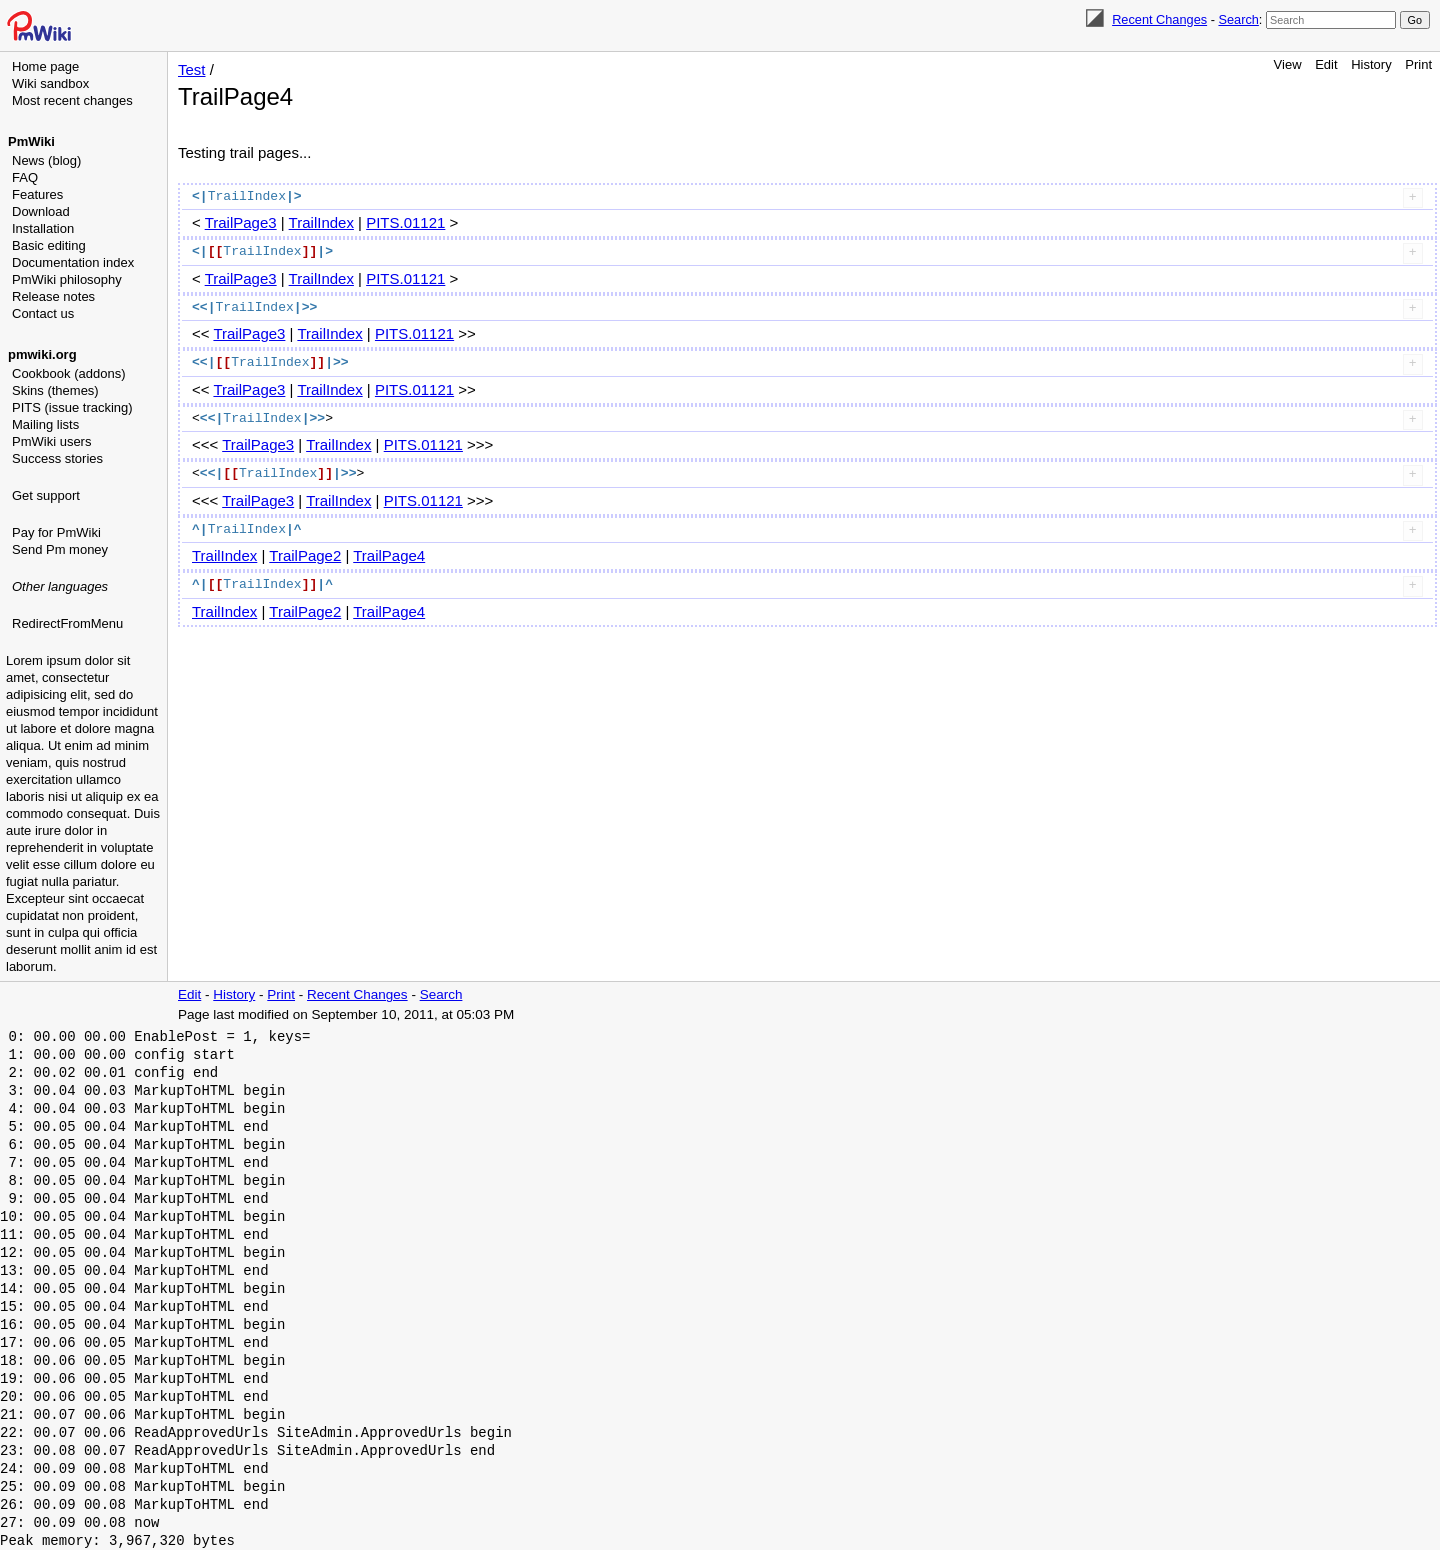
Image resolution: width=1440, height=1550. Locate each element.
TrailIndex (321, 222)
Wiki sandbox (50, 83)
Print (1418, 64)
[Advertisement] (86, 735)
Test (192, 69)
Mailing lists (45, 424)
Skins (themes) (55, 390)
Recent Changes (1159, 19)
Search (1238, 19)
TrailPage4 (389, 555)
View (1288, 64)
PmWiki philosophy (67, 279)
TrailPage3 (241, 222)
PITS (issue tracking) (72, 407)
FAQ (25, 177)
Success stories (57, 458)
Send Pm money (60, 549)
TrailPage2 (305, 555)
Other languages (60, 586)
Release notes (53, 296)
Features (37, 194)
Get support (46, 495)
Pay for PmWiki (56, 532)
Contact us (43, 313)
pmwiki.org (42, 354)
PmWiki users (51, 441)
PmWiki (31, 141)
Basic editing (49, 245)
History (1371, 64)
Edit (1326, 64)
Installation (43, 228)
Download (41, 211)
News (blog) (46, 160)
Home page (45, 66)
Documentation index (73, 262)
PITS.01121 (405, 222)
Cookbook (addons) (68, 373)
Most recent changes (72, 100)
